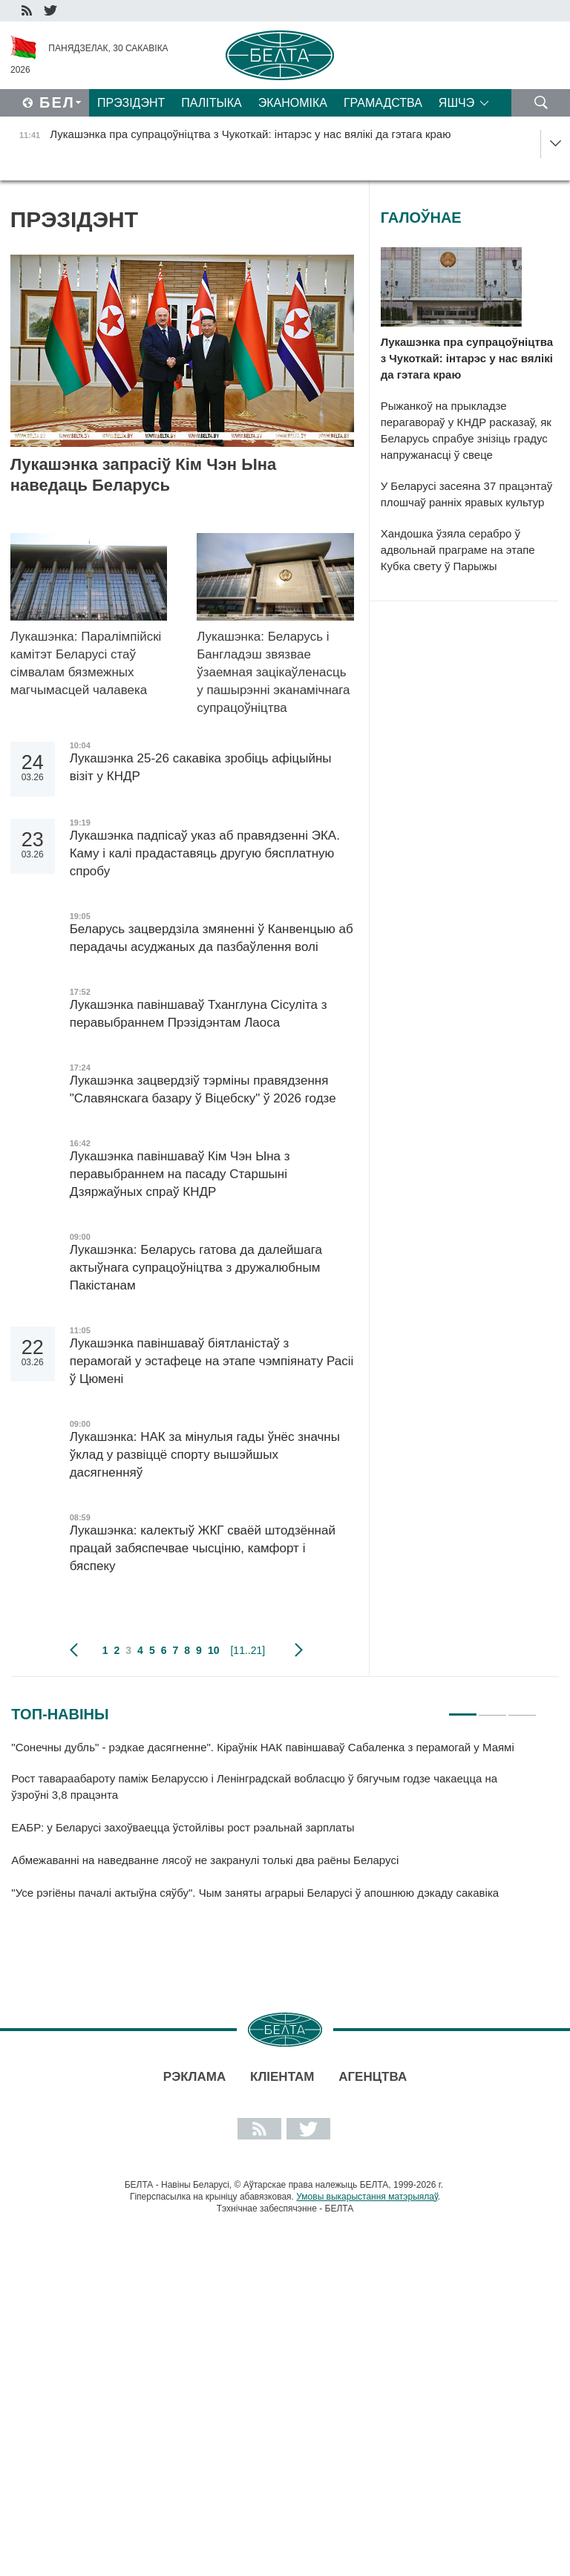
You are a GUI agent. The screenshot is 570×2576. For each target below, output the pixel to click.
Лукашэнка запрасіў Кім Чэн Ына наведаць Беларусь (143, 474)
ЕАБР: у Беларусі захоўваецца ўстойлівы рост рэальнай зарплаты (182, 1827)
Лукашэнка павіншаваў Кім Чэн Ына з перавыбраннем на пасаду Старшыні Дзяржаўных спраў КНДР (180, 1174)
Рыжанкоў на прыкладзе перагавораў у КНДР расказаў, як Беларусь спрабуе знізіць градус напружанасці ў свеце (466, 430)
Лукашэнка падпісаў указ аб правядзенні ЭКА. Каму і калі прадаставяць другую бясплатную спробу (205, 853)
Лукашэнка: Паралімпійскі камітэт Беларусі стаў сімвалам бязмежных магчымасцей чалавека (86, 663)
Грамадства (383, 103)
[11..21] (247, 1650)
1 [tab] (462, 1708)
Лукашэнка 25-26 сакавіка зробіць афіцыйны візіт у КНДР (201, 767)
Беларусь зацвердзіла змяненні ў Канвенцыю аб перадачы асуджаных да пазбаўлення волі (211, 938)
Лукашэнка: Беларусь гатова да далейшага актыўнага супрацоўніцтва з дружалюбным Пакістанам (196, 1267)
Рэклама (194, 2077)
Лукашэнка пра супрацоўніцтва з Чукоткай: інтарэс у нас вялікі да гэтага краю (467, 358)
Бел (57, 102)
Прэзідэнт (131, 103)
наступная (299, 1650)
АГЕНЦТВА (372, 2077)
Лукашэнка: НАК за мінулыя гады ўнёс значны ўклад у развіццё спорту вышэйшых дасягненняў (205, 1455)
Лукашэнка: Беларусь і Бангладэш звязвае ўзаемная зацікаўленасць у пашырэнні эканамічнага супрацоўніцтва (273, 672)
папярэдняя (74, 1650)
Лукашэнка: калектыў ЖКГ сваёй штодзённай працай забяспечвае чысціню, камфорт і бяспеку (202, 1548)
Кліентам (282, 2077)
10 (214, 1650)
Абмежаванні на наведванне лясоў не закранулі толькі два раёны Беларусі (205, 1860)
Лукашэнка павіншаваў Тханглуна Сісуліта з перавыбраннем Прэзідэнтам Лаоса (198, 1014)
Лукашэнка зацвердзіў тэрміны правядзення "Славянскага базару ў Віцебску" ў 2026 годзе (203, 1089)
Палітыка (211, 103)
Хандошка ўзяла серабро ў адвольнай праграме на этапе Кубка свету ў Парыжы (458, 549)
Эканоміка (292, 103)
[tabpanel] (274, 1827)
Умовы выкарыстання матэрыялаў (367, 2196)
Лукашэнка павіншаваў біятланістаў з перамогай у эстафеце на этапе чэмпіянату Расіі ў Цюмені (211, 1361)
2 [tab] (492, 1708)
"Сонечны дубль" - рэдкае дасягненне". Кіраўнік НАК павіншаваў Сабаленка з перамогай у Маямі (264, 1747)
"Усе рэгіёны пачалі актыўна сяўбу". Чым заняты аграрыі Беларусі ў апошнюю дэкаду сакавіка (255, 1892)
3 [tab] (522, 1708)
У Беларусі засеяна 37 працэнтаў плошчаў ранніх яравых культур (467, 494)
